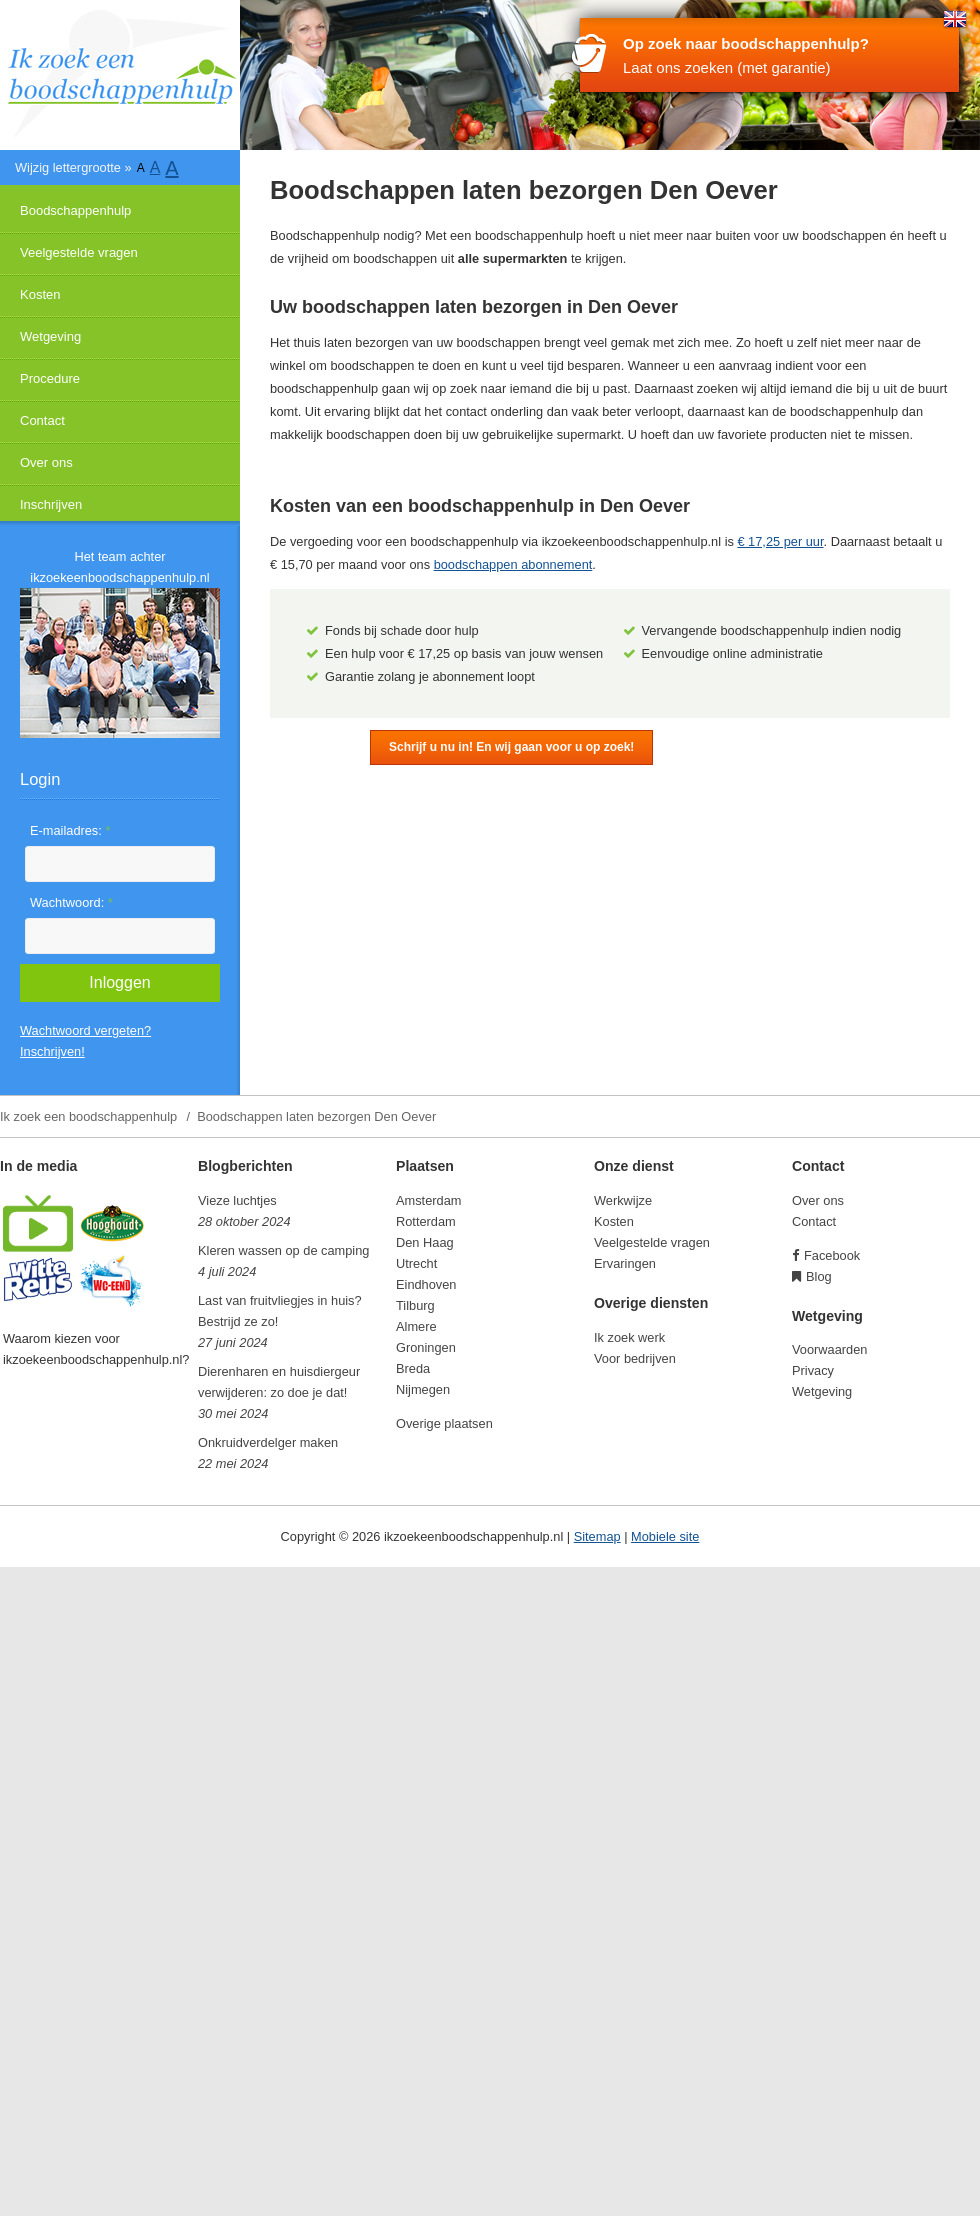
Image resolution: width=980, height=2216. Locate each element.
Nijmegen (423, 1389)
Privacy (813, 1370)
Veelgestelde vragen (79, 252)
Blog (819, 1276)
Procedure (50, 378)
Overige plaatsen (444, 1423)
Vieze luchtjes (237, 1200)
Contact (42, 420)
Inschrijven (51, 504)
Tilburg (415, 1305)
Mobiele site (665, 1536)
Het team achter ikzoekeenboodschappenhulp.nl (119, 567)
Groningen (426, 1347)
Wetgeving (50, 336)
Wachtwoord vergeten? (85, 1030)
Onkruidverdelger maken (268, 1442)
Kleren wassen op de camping (283, 1250)
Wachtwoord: (71, 902)
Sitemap (597, 1536)
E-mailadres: (70, 830)
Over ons (46, 462)
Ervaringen (625, 1263)
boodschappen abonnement (513, 564)
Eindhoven (426, 1284)
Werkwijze (623, 1200)
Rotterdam (426, 1221)
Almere (416, 1326)
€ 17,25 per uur (780, 541)
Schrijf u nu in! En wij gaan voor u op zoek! (511, 747)
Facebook (832, 1255)
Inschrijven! (52, 1051)
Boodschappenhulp (75, 210)
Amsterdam (428, 1200)
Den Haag (425, 1242)
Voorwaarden (829, 1349)
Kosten (40, 294)
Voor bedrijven (635, 1358)
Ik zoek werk (629, 1337)
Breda (413, 1368)
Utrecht (416, 1263)
